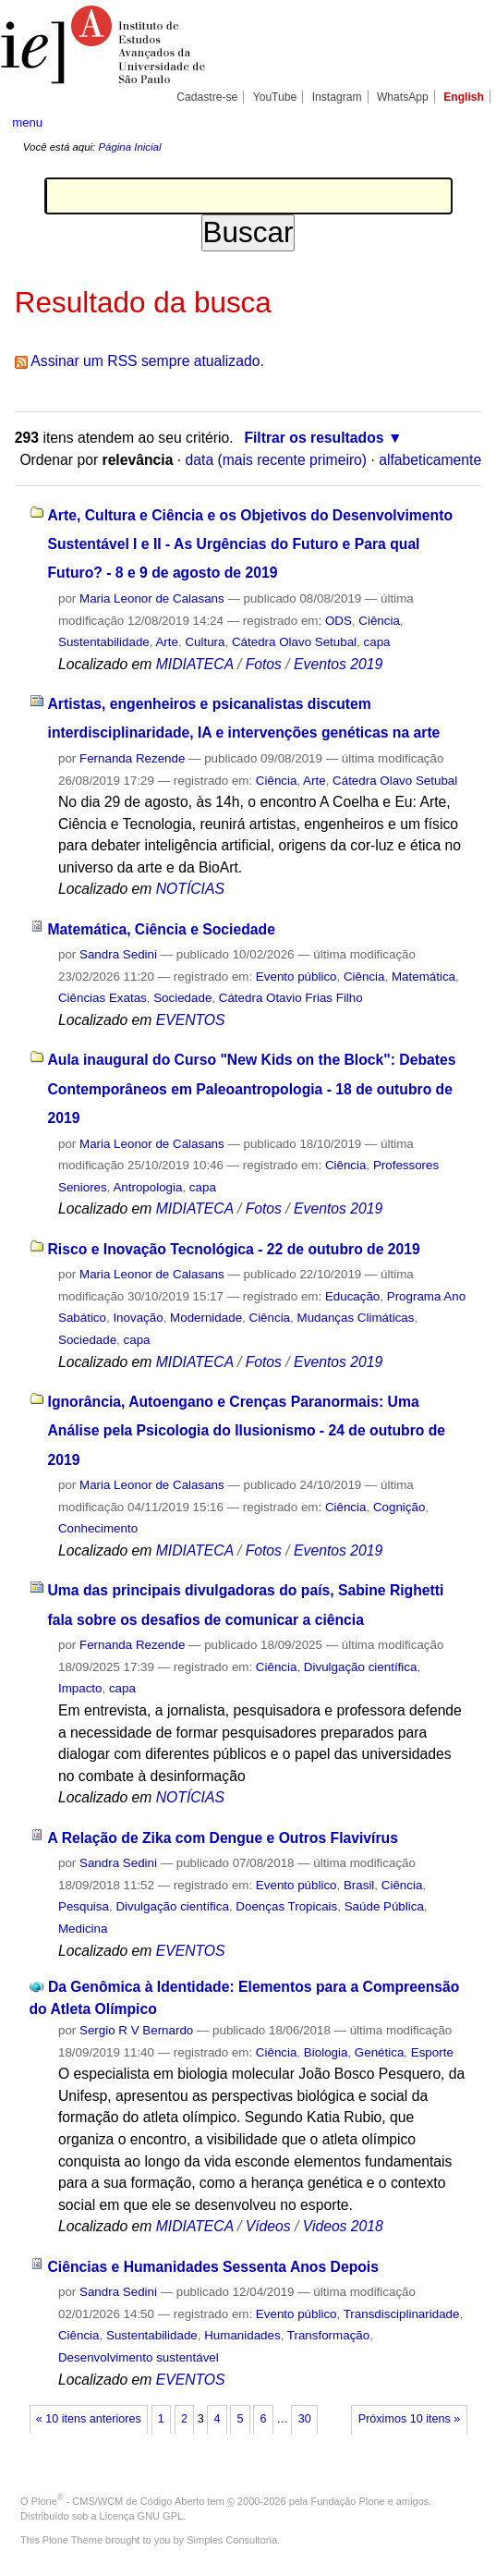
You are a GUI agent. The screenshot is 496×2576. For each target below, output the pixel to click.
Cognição (399, 1507)
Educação (352, 1296)
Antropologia (147, 1187)
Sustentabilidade (104, 642)
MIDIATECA (195, 664)
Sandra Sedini (118, 954)
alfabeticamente (430, 460)
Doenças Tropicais (286, 1906)
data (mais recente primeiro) (277, 460)
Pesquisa (83, 1906)
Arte (166, 642)
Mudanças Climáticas (356, 1318)
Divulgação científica (360, 1667)
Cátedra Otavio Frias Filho (291, 998)
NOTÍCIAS (190, 889)
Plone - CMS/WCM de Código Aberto (118, 2501)
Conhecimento (98, 1528)
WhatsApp (403, 97)
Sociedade (182, 998)
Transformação (328, 2335)
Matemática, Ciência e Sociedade (161, 929)
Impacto (80, 1688)
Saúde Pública (384, 1906)
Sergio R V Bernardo (136, 2030)
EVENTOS (190, 1020)
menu (27, 122)
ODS (338, 621)
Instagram (337, 97)
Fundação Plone (348, 2501)
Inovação (138, 1318)
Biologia (326, 2052)
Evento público (296, 976)
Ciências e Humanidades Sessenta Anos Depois (213, 2267)
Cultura (204, 642)
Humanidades (242, 2335)
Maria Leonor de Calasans (151, 598)
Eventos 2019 (338, 664)
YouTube (275, 97)
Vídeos (268, 2226)
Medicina (82, 1928)
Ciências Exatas (102, 998)
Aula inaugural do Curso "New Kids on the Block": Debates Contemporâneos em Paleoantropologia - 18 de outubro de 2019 (252, 1089)
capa (377, 642)
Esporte (432, 2052)
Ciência (379, 621)
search (461, 122)
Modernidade (206, 1318)
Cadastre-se (206, 97)
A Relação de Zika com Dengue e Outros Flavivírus (223, 1838)
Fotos (264, 664)
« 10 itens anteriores (88, 2418)
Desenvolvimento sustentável (138, 2357)
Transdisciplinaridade (402, 2314)
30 (304, 2418)
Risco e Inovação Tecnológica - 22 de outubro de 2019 (234, 1249)
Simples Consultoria (232, 2539)
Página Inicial (129, 147)
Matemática (423, 976)
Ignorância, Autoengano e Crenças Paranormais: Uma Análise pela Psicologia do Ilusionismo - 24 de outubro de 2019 (247, 1431)
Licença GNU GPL (141, 2515)
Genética (379, 2052)
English (463, 97)
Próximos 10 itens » (409, 2418)
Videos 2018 (343, 2226)
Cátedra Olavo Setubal (294, 642)
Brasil (359, 1885)
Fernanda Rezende (132, 758)
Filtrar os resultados (313, 438)
